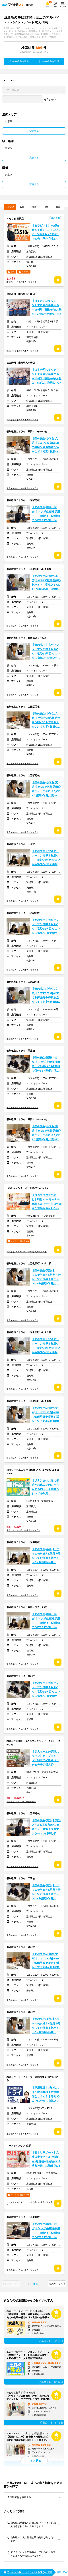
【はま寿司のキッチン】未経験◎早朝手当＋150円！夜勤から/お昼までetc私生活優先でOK (46, 307)
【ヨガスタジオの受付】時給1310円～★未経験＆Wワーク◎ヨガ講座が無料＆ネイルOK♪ (46, 1202)
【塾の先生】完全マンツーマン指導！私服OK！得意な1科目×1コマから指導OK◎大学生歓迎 (46, 651)
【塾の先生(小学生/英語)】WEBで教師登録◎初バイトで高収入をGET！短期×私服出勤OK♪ (46, 583)
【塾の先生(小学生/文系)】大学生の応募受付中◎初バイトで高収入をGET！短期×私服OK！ (46, 720)
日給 (46, 207)
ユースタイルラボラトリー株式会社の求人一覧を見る (29, 2203)
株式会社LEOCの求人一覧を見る (21, 1801)
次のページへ (57, 2284)
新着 (22, 207)
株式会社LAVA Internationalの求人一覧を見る (27, 1252)
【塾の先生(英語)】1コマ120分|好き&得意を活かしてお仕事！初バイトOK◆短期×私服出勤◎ (46, 1277)
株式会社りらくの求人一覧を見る (21, 282)
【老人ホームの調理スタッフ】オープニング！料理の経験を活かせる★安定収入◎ (45, 1758)
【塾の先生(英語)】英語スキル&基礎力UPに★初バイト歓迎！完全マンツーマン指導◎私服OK (46, 1827)
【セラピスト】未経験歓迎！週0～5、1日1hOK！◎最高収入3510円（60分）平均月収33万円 (46, 232)
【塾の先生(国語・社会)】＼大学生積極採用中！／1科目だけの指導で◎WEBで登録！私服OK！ (46, 514)
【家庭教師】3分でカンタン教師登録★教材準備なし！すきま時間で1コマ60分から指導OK (46, 2094)
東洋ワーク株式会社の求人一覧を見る (23, 1530)
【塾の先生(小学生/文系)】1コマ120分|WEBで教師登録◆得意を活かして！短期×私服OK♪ (46, 445)
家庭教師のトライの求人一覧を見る (22, 488)
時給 (34, 207)
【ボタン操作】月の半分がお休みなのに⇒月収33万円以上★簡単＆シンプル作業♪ (45, 1487)
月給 (58, 207)
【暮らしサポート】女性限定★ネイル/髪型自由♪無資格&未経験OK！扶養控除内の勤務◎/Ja (46, 2159)
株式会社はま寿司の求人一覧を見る (22, 351)
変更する (34, 131)
